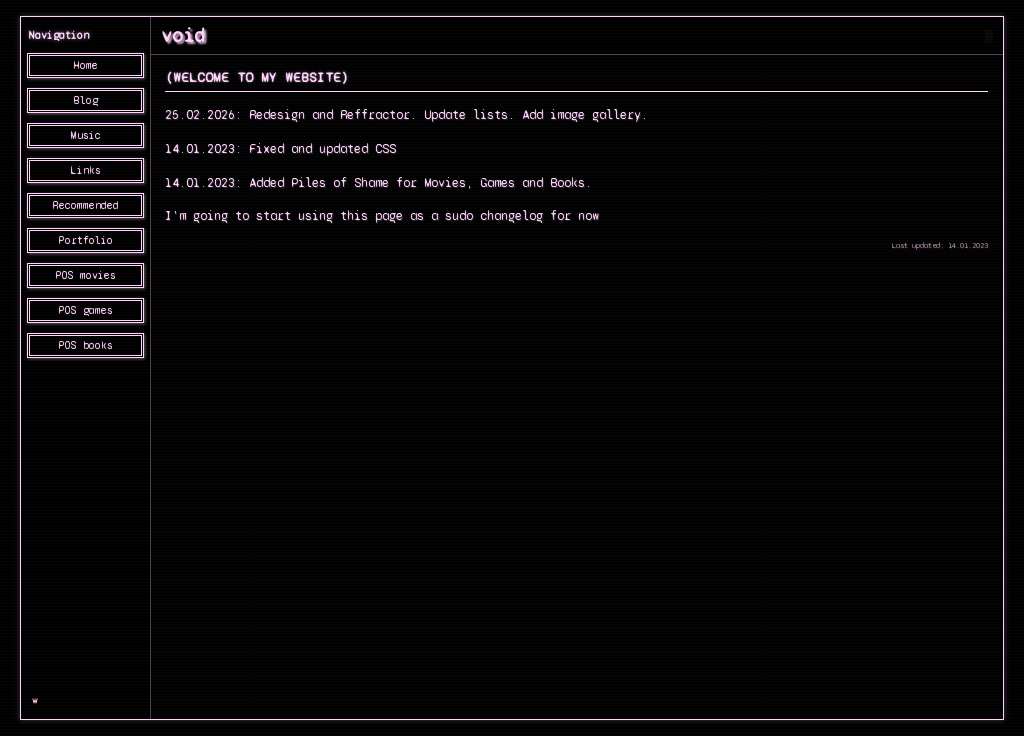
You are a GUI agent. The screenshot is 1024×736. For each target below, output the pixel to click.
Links (86, 170)
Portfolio (86, 240)
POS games (86, 310)
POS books (86, 345)
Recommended (86, 205)
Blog (86, 100)
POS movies (86, 275)
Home (86, 65)
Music (86, 135)
